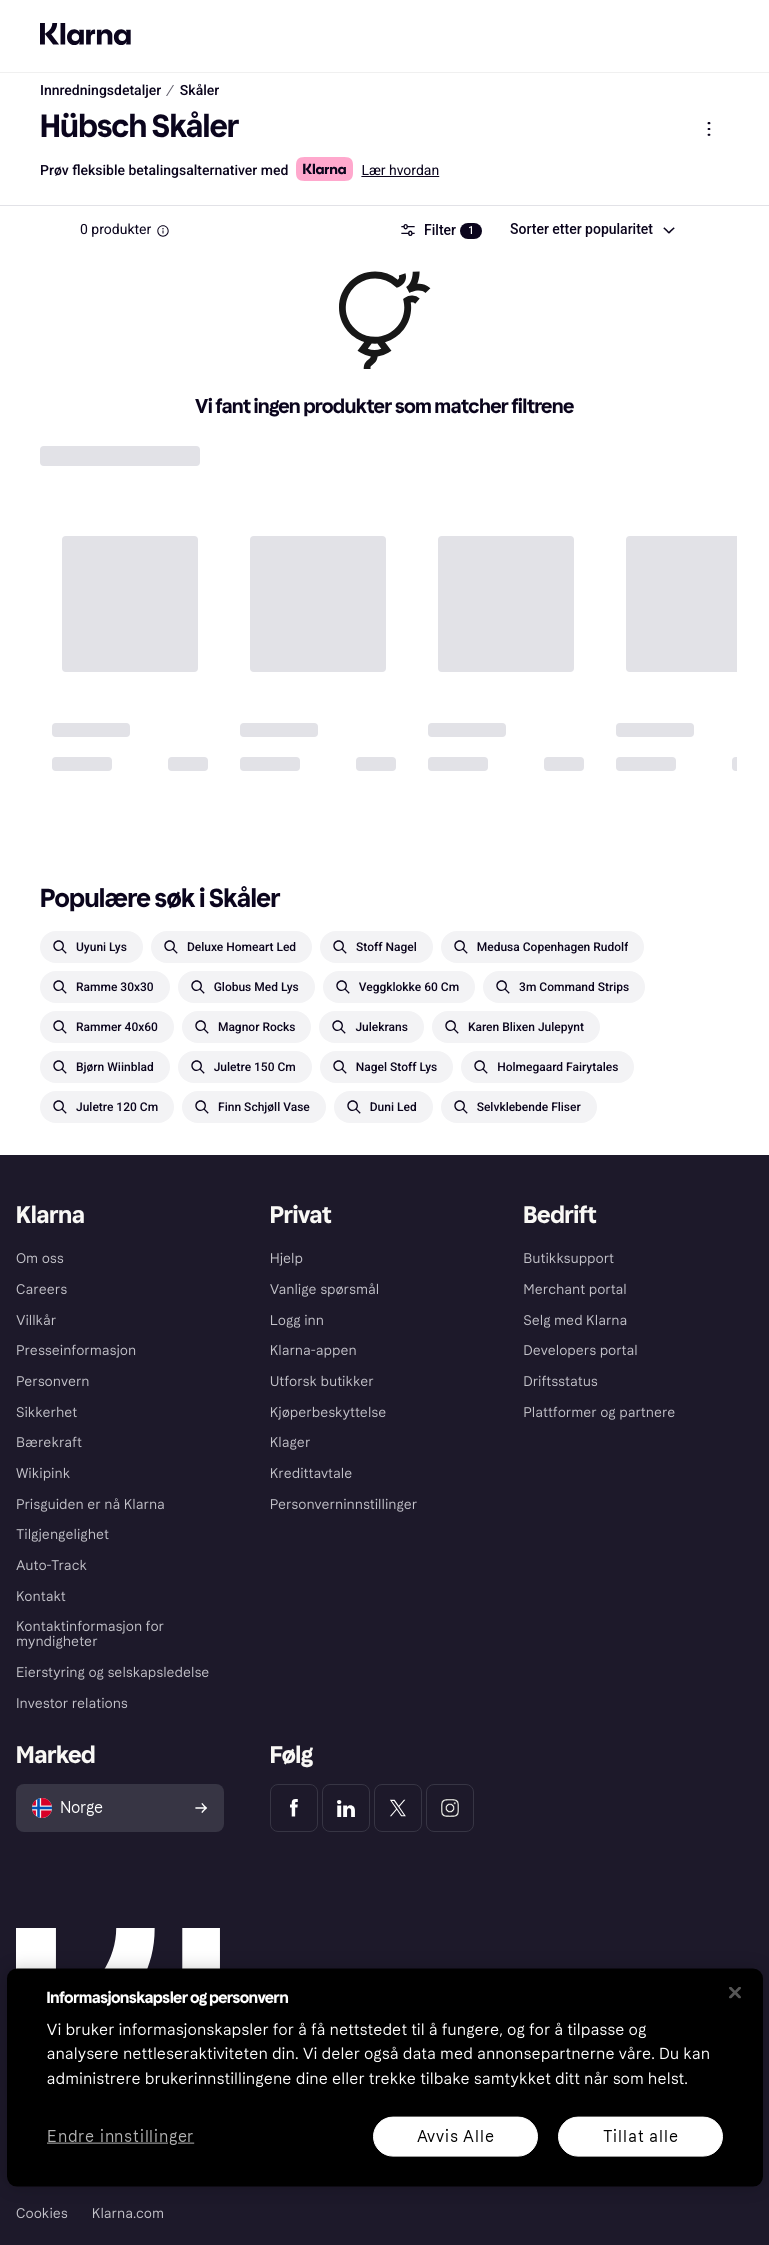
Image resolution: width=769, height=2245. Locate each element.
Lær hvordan (400, 171)
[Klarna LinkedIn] (346, 1808)
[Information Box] (163, 231)
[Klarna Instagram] (450, 1808)
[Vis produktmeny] (709, 129)
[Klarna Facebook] (294, 1808)
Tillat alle (640, 2135)
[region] (385, 2077)
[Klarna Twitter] (398, 1808)
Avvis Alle (455, 2135)
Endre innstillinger (120, 2136)
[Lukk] (735, 1992)
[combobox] (591, 230)
